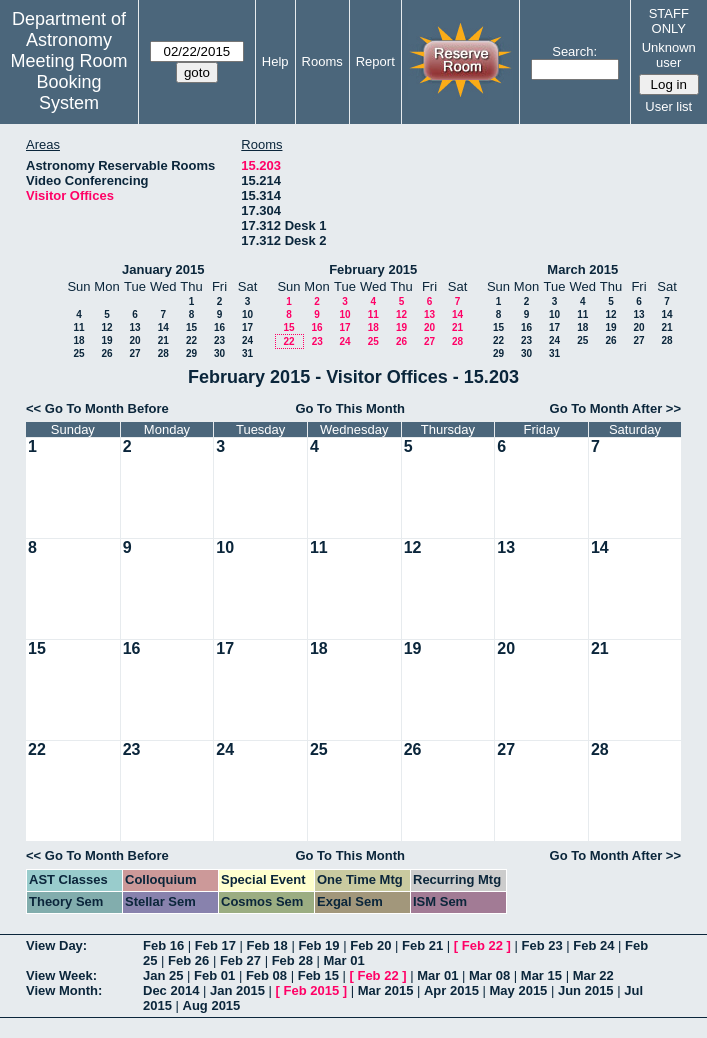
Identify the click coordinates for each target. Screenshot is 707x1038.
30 (219, 353)
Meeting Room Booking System (68, 82)
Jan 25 (163, 975)
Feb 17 (215, 945)
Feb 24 (593, 945)
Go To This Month (350, 408)
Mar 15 (541, 975)
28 (163, 353)
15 (191, 327)
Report (375, 61)
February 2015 (373, 269)
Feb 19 (318, 945)
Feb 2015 (312, 990)
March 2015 (582, 269)
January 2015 (163, 269)
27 (134, 353)
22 (191, 340)
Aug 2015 (212, 1005)
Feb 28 (292, 960)
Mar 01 (343, 960)
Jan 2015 (237, 990)
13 (134, 327)
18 (78, 340)
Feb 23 (541, 945)
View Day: (56, 945)
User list (668, 106)
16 (219, 327)
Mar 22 (593, 975)
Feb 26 (188, 960)
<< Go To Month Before (97, 408)
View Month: (64, 990)
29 (191, 353)
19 (106, 340)
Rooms (322, 61)
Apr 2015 (451, 990)
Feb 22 (482, 945)
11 (78, 327)
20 (134, 340)
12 (106, 327)
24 (247, 340)
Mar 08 (489, 975)
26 (106, 353)
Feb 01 (214, 975)
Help (275, 61)
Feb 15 (318, 975)
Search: (574, 51)
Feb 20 (370, 945)
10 (247, 314)
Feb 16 (163, 945)
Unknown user (669, 55)
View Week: (61, 975)
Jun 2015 (586, 990)
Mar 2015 (386, 990)
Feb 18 (267, 945)
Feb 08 (266, 975)
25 (78, 353)
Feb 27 (240, 960)
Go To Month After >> (615, 408)
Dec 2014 (171, 990)
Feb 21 (422, 945)
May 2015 (519, 990)
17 (247, 327)
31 (247, 353)
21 (163, 340)
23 (219, 340)
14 (163, 327)
